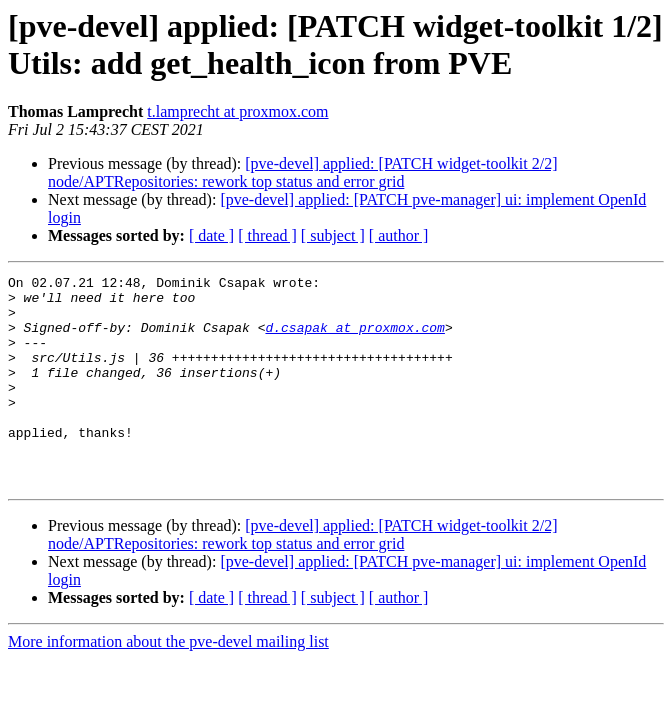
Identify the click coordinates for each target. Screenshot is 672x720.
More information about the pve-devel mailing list (168, 683)
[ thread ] (267, 235)
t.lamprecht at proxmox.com (237, 111)
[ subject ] (333, 235)
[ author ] (399, 235)
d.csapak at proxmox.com (354, 339)
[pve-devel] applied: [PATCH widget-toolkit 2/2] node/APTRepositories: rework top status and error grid (303, 172)
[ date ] (211, 235)
